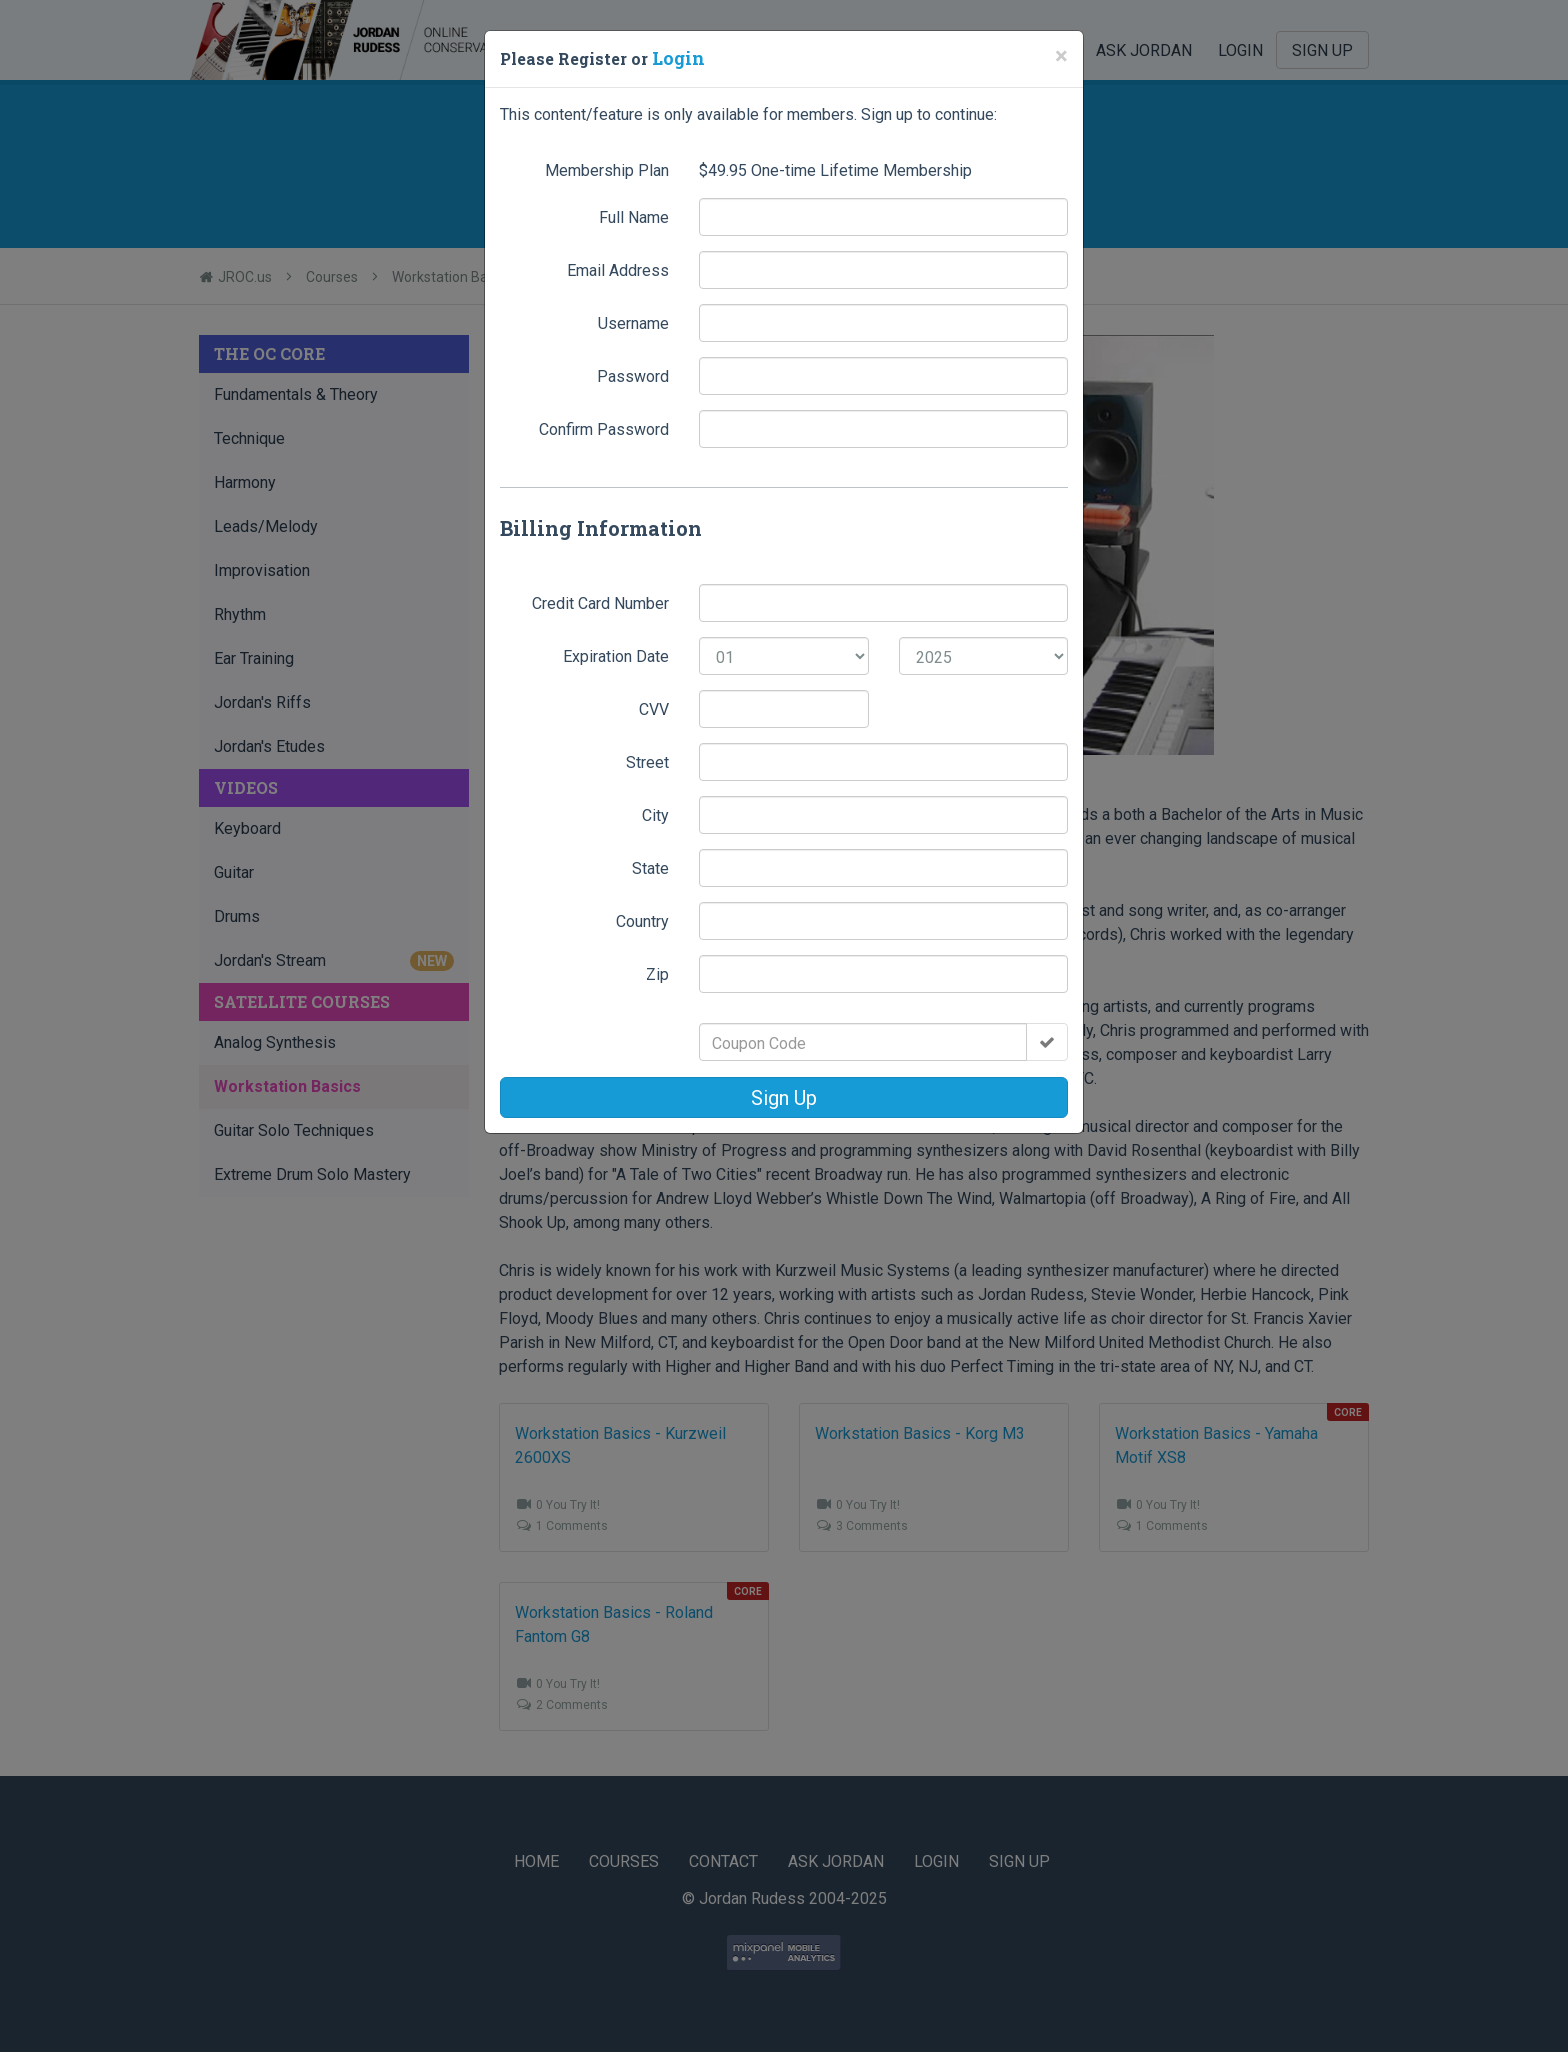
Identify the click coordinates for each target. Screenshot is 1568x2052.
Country (642, 919)
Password (633, 374)
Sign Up (784, 1096)
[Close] (1061, 56)
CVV (654, 707)
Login (676, 57)
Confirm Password (604, 427)
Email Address (618, 268)
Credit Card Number (600, 601)
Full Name (634, 215)
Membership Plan (607, 168)
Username (633, 321)
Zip (657, 972)
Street (647, 760)
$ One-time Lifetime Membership (835, 168)
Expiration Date (616, 654)
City (655, 813)
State (650, 866)
